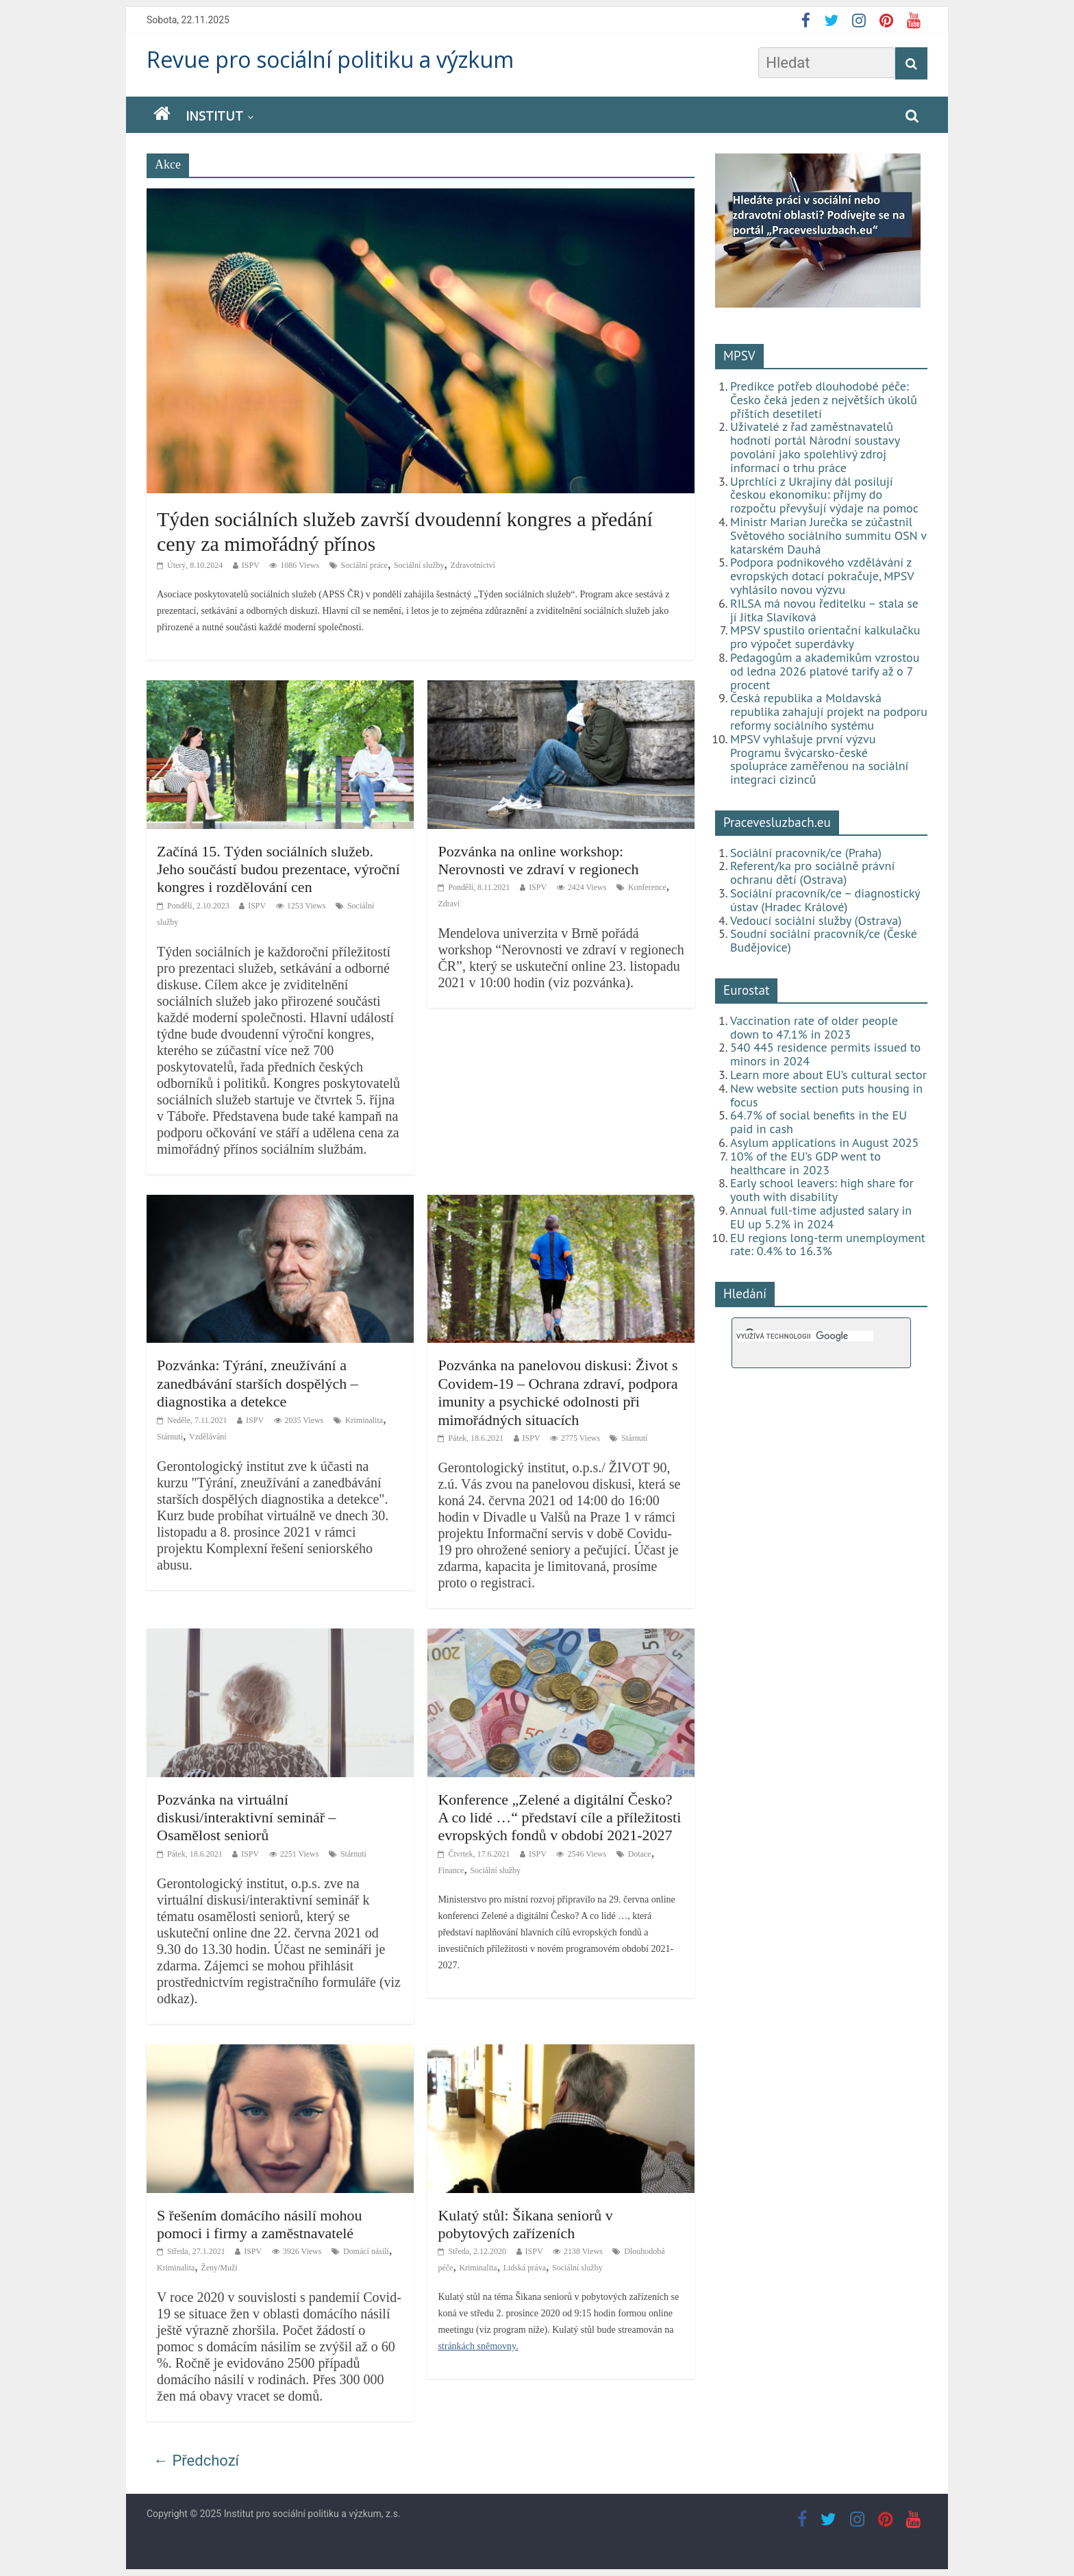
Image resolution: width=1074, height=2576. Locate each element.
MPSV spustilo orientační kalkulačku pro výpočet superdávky (825, 637)
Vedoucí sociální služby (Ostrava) (815, 920)
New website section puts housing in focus (826, 1095)
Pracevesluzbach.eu (777, 822)
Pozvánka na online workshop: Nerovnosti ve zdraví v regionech (538, 860)
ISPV (251, 565)
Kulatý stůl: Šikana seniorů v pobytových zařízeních (525, 2224)
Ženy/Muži (219, 2267)
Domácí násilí (366, 2251)
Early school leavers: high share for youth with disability (822, 1189)
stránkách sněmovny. (478, 2346)
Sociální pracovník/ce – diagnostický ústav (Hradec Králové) (825, 900)
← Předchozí (196, 2460)
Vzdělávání (208, 1436)
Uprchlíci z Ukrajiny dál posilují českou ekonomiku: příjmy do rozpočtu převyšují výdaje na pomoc (824, 495)
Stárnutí (170, 1436)
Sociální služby (419, 565)
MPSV (739, 355)
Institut (214, 116)
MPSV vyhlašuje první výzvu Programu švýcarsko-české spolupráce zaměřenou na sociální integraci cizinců (819, 759)
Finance (451, 1870)
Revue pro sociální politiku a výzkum (330, 59)
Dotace (639, 1854)
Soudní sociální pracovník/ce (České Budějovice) (823, 940)
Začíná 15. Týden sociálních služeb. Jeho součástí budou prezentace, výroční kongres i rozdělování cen (278, 869)
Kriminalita (364, 1420)
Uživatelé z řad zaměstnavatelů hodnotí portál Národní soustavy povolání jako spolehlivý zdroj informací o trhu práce (815, 447)
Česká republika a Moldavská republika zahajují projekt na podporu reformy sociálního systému (828, 711)
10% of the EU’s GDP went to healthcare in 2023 (805, 1163)
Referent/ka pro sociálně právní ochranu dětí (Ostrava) (812, 872)
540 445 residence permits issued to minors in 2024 (825, 1054)
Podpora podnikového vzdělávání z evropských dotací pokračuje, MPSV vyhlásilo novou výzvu (822, 575)
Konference (647, 887)
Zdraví (449, 903)
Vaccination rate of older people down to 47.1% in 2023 (814, 1027)
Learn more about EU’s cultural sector (828, 1074)
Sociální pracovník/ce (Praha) (806, 852)
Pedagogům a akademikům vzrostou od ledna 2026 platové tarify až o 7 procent (824, 671)
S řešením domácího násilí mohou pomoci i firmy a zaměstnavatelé (259, 2224)
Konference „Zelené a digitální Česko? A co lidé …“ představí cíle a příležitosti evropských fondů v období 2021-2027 (559, 1817)
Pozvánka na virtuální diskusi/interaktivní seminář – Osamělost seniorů (246, 1817)
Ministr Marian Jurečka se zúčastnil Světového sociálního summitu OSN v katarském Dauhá (828, 535)
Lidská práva (524, 2267)
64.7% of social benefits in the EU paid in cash (818, 1122)
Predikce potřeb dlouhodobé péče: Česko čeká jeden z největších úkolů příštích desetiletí (823, 399)
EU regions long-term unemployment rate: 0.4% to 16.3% (827, 1244)
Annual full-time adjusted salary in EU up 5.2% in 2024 (821, 1217)
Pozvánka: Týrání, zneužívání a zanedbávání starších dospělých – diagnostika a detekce (257, 1383)
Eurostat (746, 990)
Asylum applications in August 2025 (824, 1142)
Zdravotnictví (473, 565)
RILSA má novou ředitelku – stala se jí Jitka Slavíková (824, 610)
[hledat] (804, 1335)
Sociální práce (364, 565)
